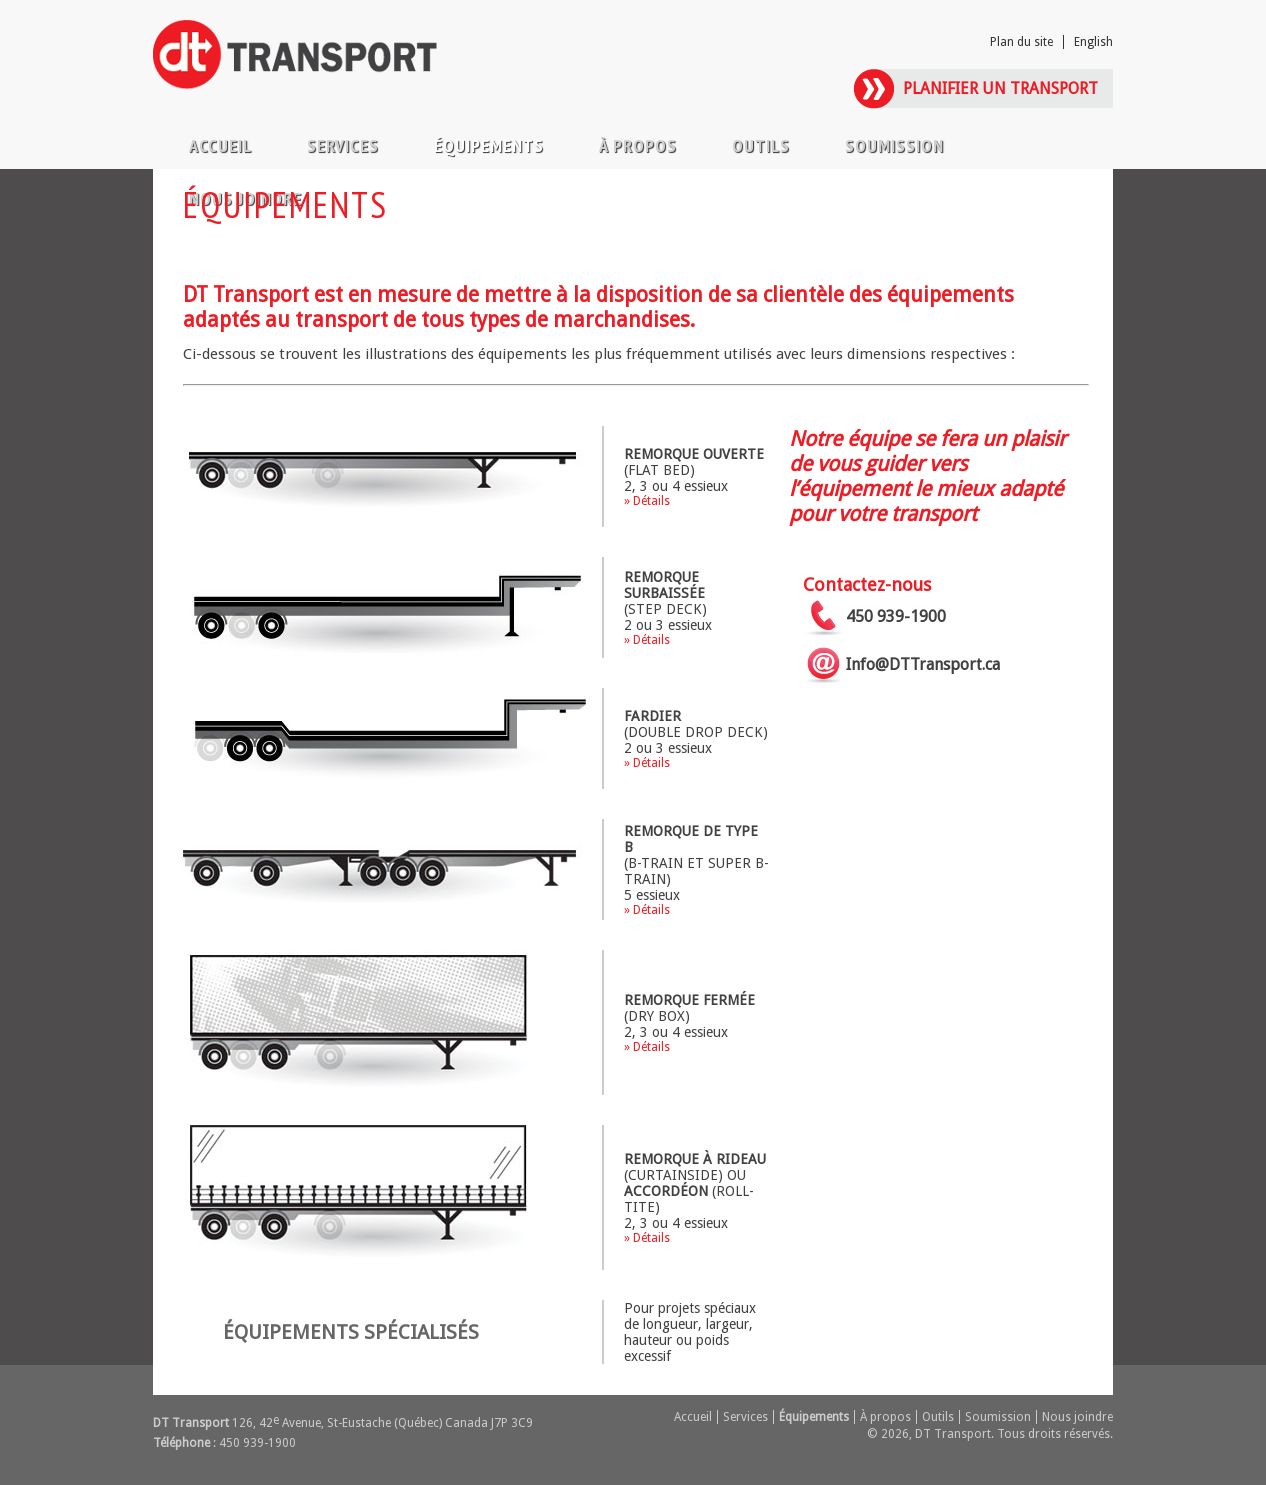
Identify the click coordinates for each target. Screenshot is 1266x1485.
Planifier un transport (1000, 88)
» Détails (647, 501)
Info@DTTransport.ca (923, 664)
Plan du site (1021, 42)
